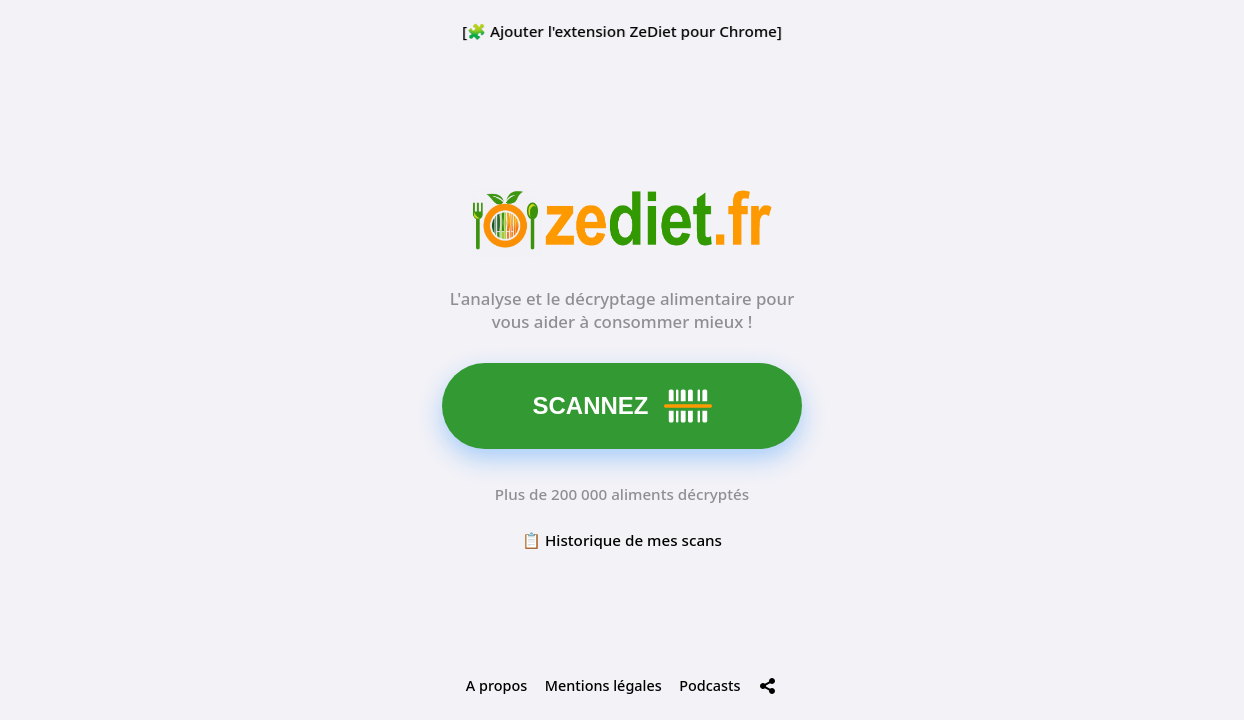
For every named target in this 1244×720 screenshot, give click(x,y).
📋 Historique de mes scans (622, 540)
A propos (496, 685)
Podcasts (709, 685)
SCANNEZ (622, 406)
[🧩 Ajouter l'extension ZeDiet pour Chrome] (622, 31)
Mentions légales (603, 685)
